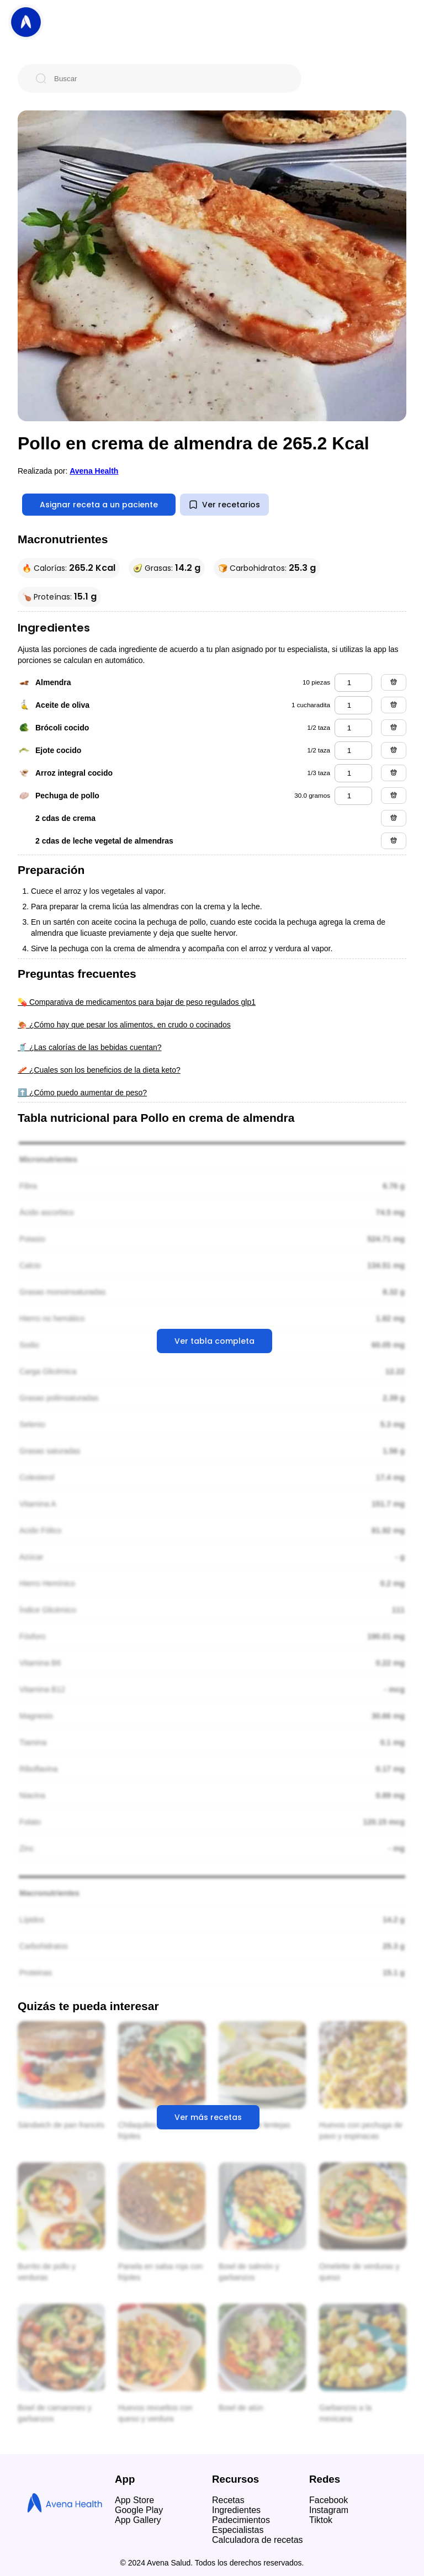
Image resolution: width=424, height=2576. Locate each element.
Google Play (139, 2510)
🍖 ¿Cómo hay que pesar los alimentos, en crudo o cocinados (124, 1024)
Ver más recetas (208, 2117)
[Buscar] (168, 78)
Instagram (328, 2510)
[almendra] (353, 683)
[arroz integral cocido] (353, 773)
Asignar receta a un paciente (99, 504)
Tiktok (320, 2520)
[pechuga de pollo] (353, 796)
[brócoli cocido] (353, 728)
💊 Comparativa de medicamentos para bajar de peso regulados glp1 (137, 1002)
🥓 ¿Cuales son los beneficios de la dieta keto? (99, 1070)
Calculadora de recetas (257, 2540)
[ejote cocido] (353, 750)
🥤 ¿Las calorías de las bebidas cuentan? (90, 1047)
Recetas (228, 2500)
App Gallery (138, 2520)
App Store (134, 2500)
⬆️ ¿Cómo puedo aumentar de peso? (82, 1092)
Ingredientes (236, 2510)
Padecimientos (241, 2520)
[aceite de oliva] (353, 705)
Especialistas (237, 2530)
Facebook (328, 2500)
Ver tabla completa (214, 1341)
